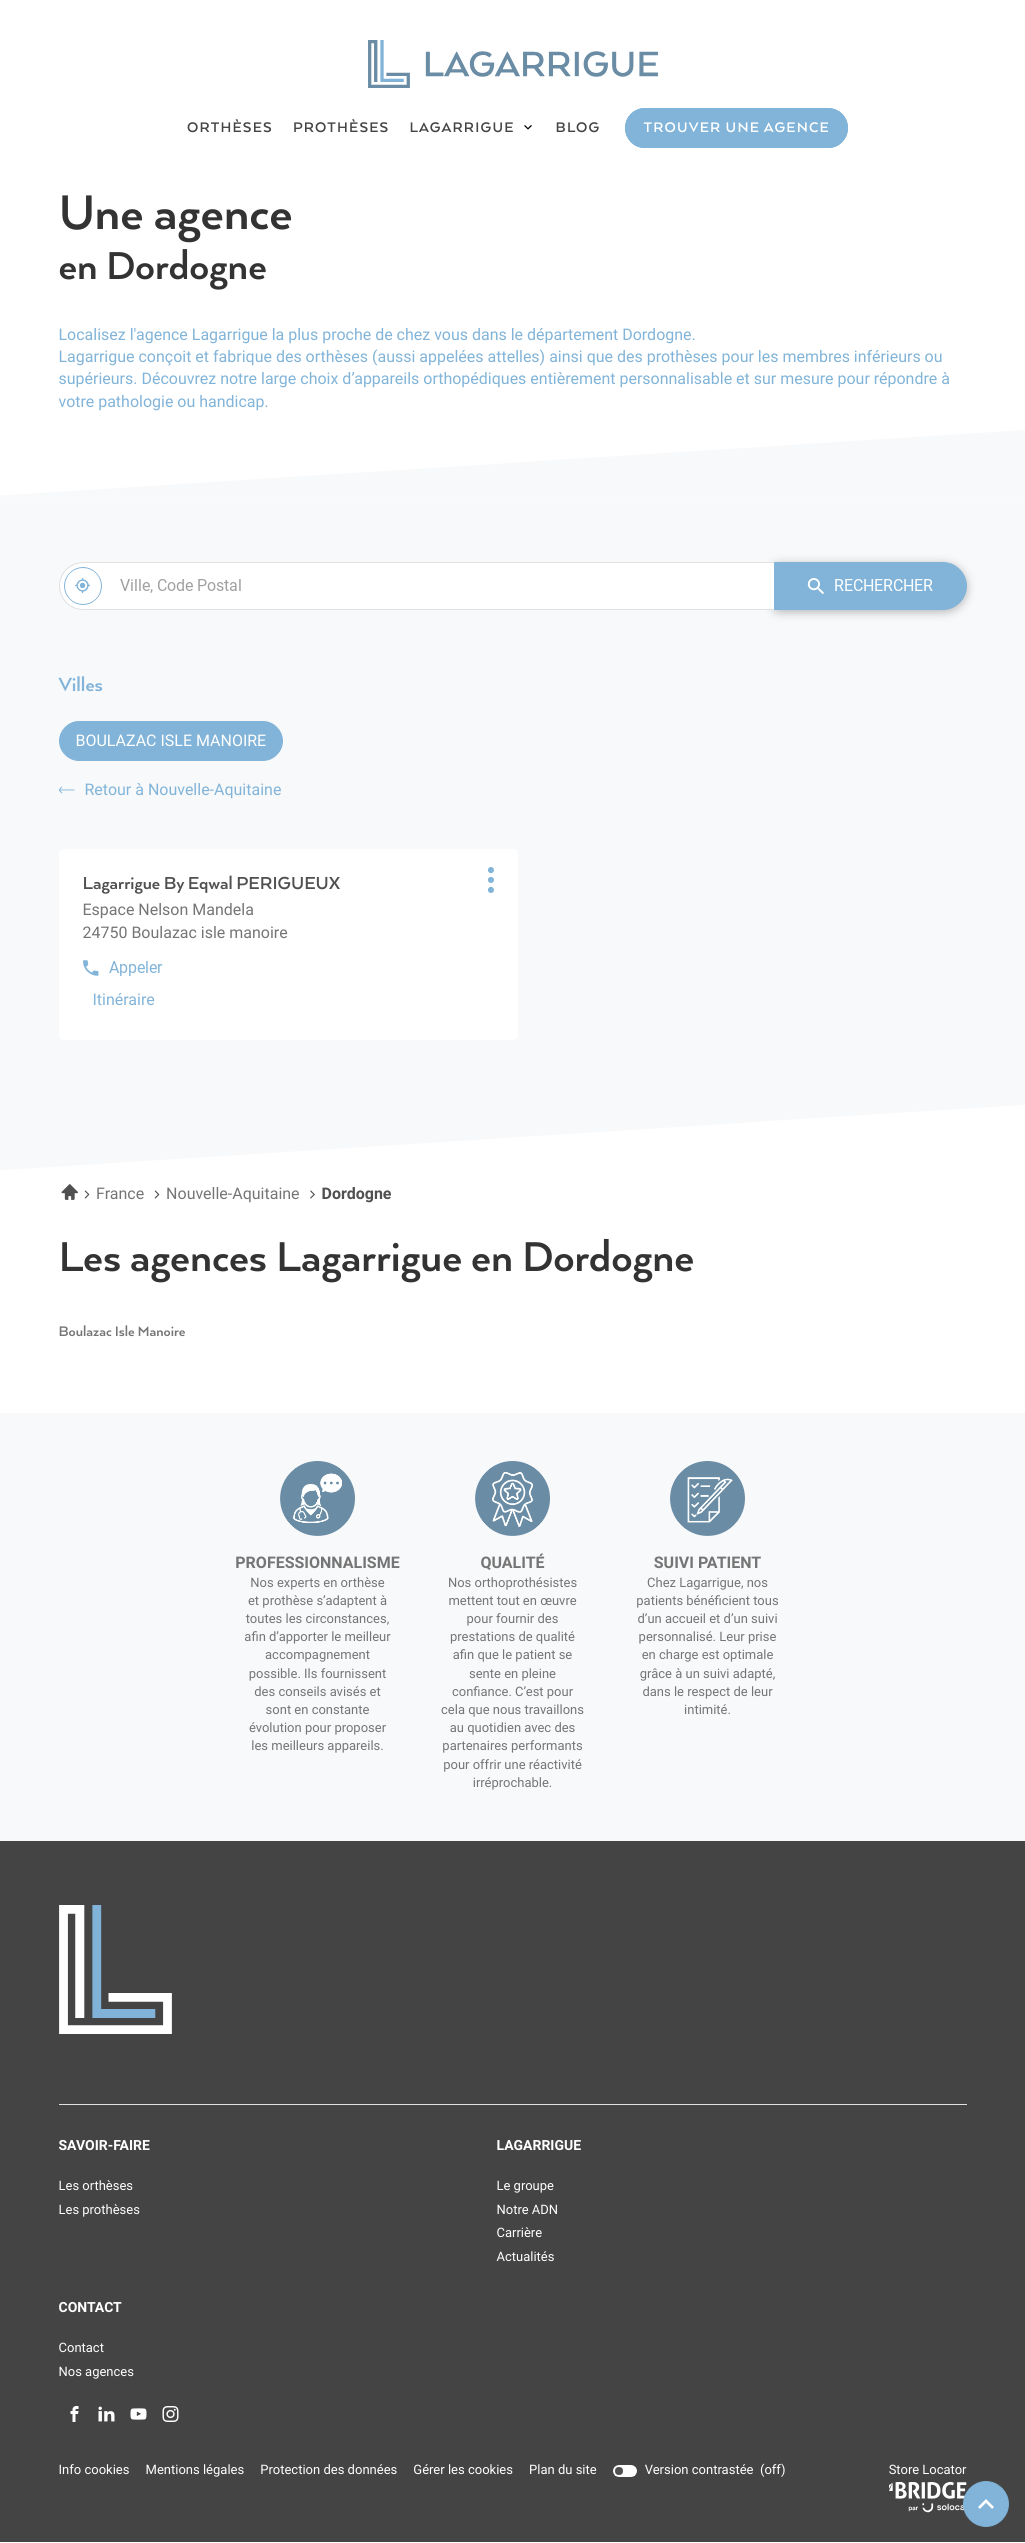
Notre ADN (528, 2211)
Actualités (526, 2258)
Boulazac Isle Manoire (171, 741)
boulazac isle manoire (122, 1334)
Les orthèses (96, 2187)
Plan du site (562, 2472)
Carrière (520, 2235)
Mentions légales (194, 2473)
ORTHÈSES (230, 128)
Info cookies (94, 2473)
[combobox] (413, 586)
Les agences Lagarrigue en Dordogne (377, 1260)
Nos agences (96, 2373)
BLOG (578, 128)
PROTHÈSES (341, 128)
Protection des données (328, 2473)
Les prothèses (99, 2211)
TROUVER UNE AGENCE (736, 128)
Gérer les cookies (462, 2472)
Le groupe (525, 2187)
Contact (81, 2349)
